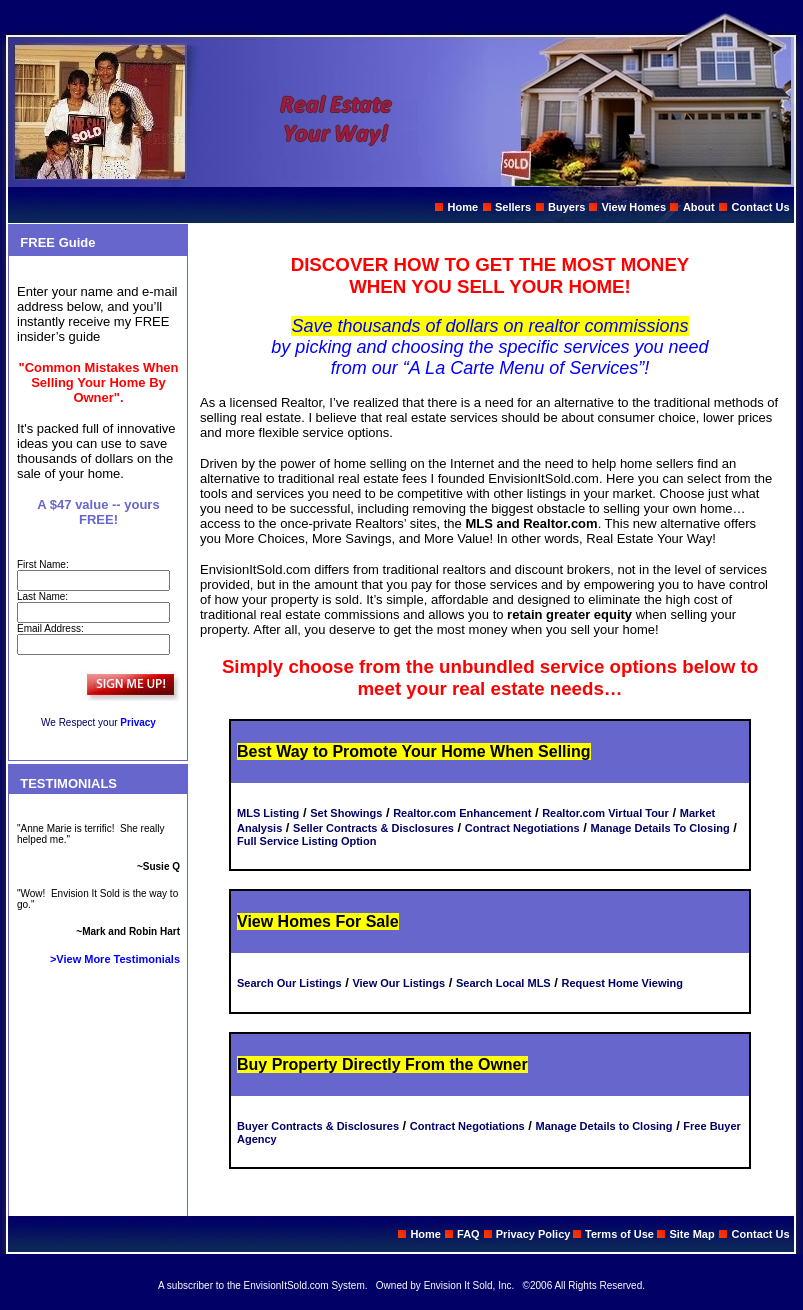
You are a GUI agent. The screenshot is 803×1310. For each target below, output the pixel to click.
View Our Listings (398, 983)
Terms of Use (621, 1234)
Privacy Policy (535, 1234)
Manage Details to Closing (604, 1126)
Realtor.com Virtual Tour (605, 813)
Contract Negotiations (522, 828)
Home (463, 207)
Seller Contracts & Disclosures (373, 828)
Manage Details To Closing (659, 828)
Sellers (513, 207)
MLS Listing (268, 813)
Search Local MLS (503, 983)
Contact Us (761, 207)
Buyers (566, 207)
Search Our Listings (289, 983)
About (699, 207)
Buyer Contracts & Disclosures (318, 1126)
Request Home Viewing (622, 983)
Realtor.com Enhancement (462, 813)
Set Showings (346, 813)
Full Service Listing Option (306, 841)
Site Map (691, 1234)
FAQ (468, 1234)
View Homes (633, 207)
